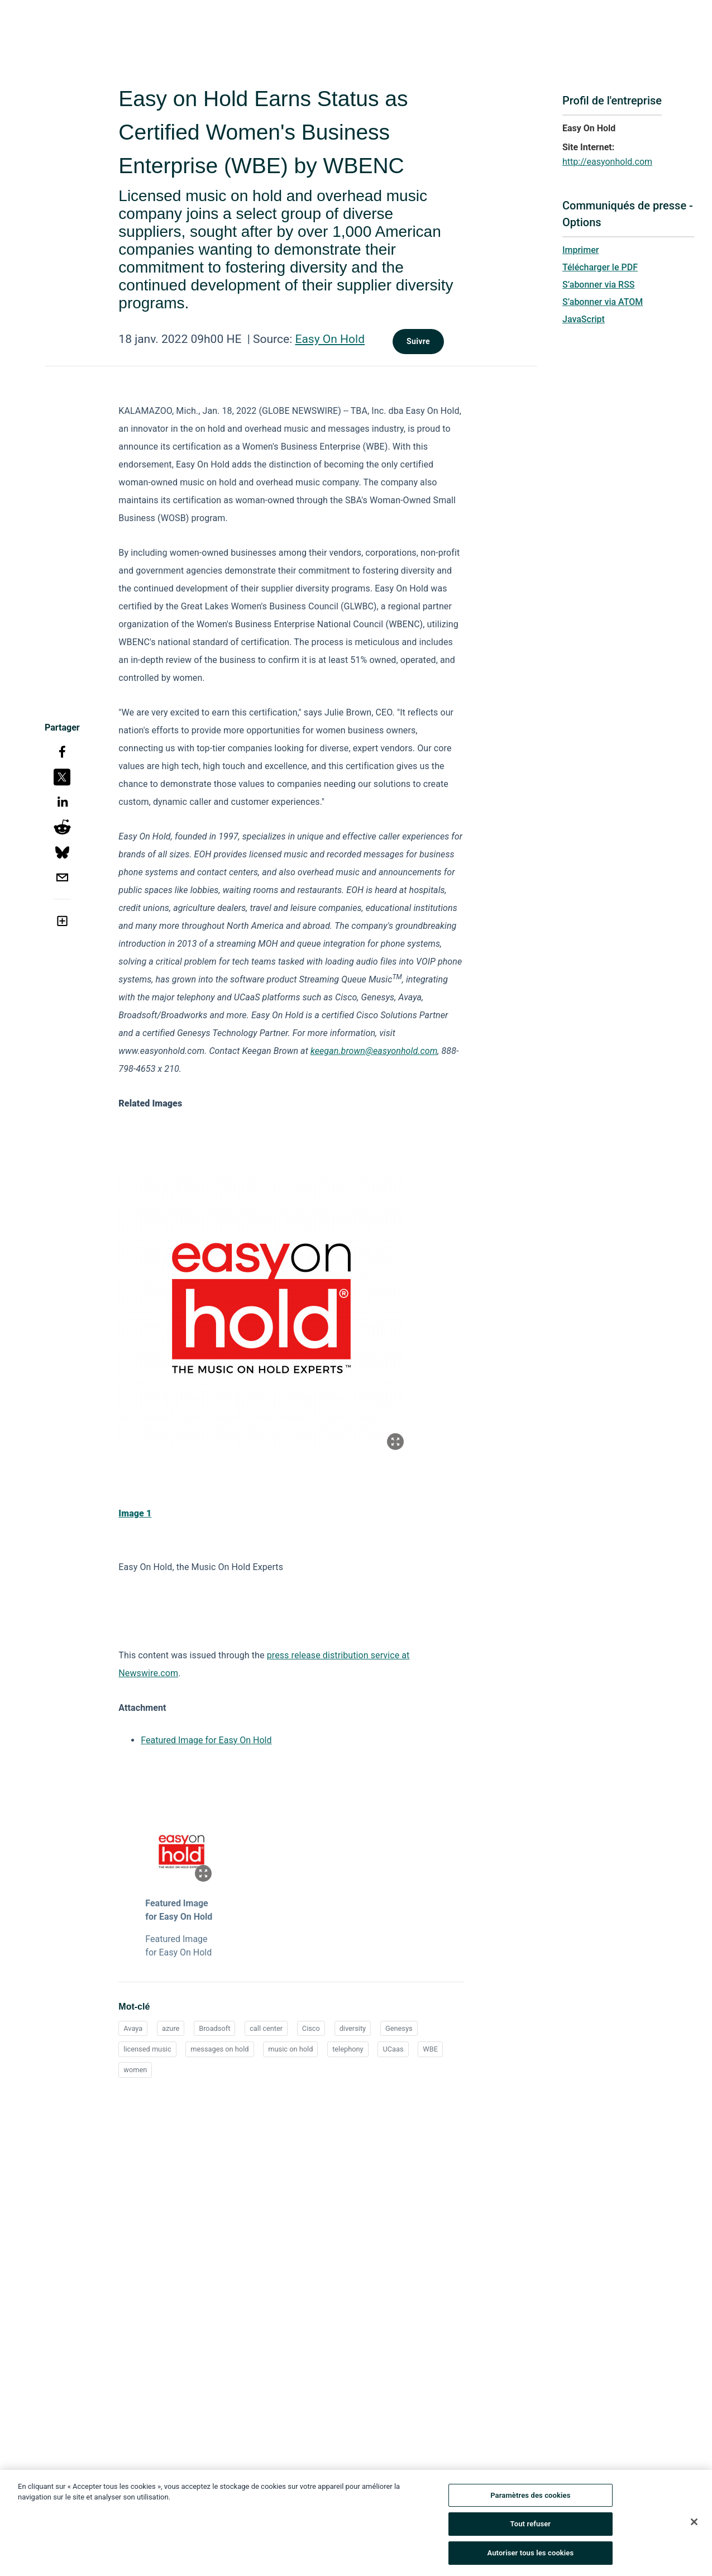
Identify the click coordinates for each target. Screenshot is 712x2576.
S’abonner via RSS (598, 284)
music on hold (290, 2049)
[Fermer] (694, 2525)
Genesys (399, 2028)
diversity (353, 2028)
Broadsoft (214, 2028)
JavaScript (583, 319)
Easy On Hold (330, 339)
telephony (348, 2049)
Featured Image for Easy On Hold (206, 1740)
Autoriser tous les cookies (530, 2557)
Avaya (132, 2028)
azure (170, 2028)
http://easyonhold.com (607, 161)
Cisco (311, 2028)
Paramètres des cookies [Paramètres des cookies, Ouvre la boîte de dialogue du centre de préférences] (530, 2498)
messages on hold (219, 2049)
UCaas (393, 2049)
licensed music (147, 2049)
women (135, 2069)
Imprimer (580, 250)
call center (266, 2028)
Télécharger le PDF (600, 267)
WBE (430, 2049)
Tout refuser (530, 2527)
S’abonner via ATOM (602, 302)
